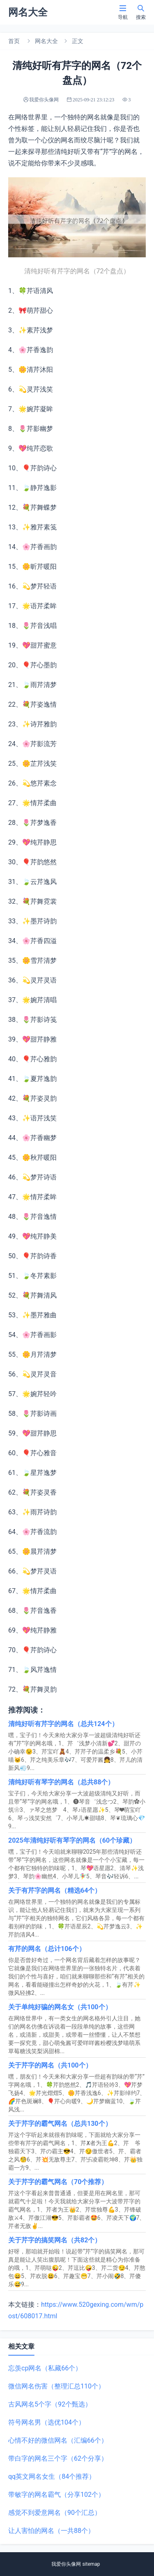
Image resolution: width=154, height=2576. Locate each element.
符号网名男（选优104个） (46, 2422)
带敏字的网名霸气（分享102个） (56, 2494)
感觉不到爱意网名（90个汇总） (54, 2512)
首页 (14, 41)
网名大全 (46, 41)
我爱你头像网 (66, 2564)
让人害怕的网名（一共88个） (51, 2531)
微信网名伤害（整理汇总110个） (56, 2386)
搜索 (141, 12)
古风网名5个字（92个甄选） (50, 2404)
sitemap (91, 2564)
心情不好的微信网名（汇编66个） (58, 2440)
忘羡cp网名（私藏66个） (45, 2368)
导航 (123, 12)
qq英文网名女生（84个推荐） (51, 2476)
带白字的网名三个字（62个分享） (58, 2458)
